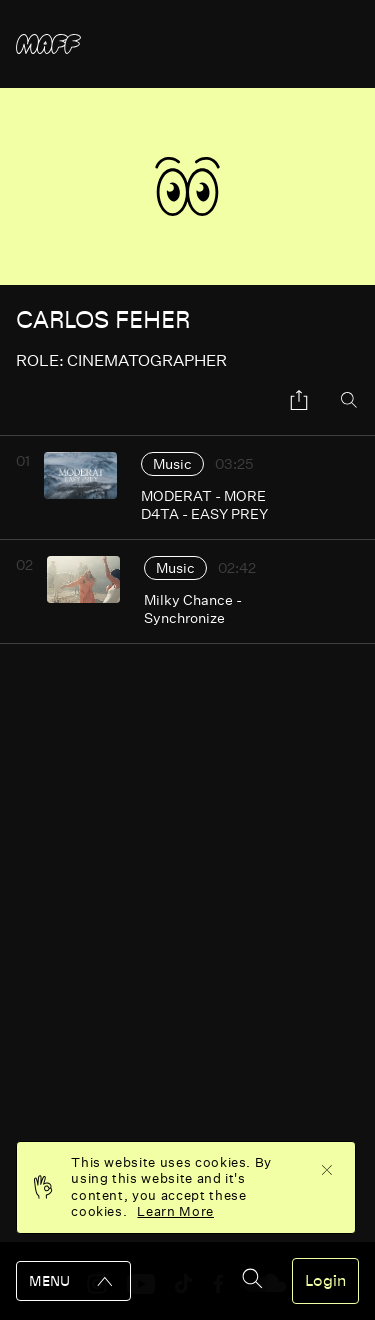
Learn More (175, 1211)
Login (325, 1281)
